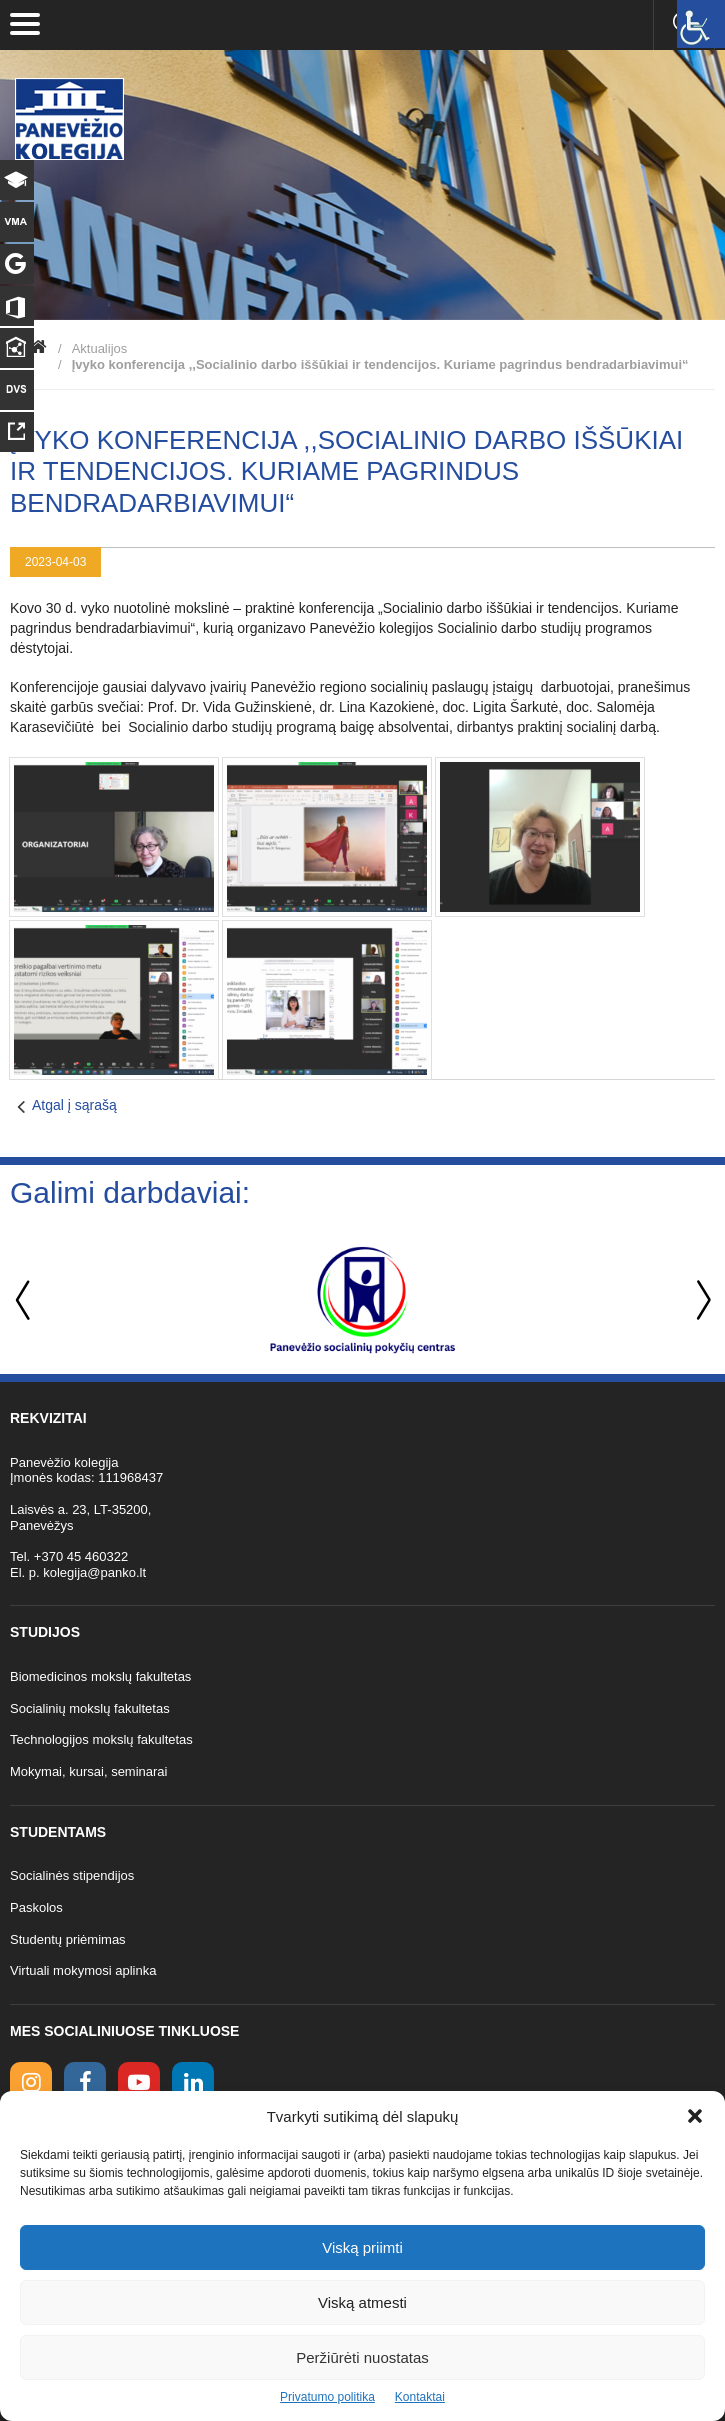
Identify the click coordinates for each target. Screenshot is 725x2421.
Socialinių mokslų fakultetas (90, 1708)
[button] (695, 2116)
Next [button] (700, 1300)
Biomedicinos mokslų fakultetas (100, 1676)
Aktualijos (100, 348)
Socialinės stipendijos (72, 1875)
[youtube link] (139, 2083)
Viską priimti (362, 2247)
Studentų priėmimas (68, 1939)
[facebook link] (85, 2083)
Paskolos (36, 1907)
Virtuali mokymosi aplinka (83, 1970)
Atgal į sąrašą (74, 1105)
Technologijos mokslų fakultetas (101, 1739)
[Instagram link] (31, 2083)
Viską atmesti (362, 2302)
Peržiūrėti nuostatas (362, 2357)
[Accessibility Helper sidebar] (701, 24)
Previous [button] (25, 1300)
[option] (362, 1300)
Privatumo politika (327, 2397)
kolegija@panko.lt (94, 1572)
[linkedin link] (193, 2083)
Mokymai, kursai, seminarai (89, 1771)
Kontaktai (420, 2397)
